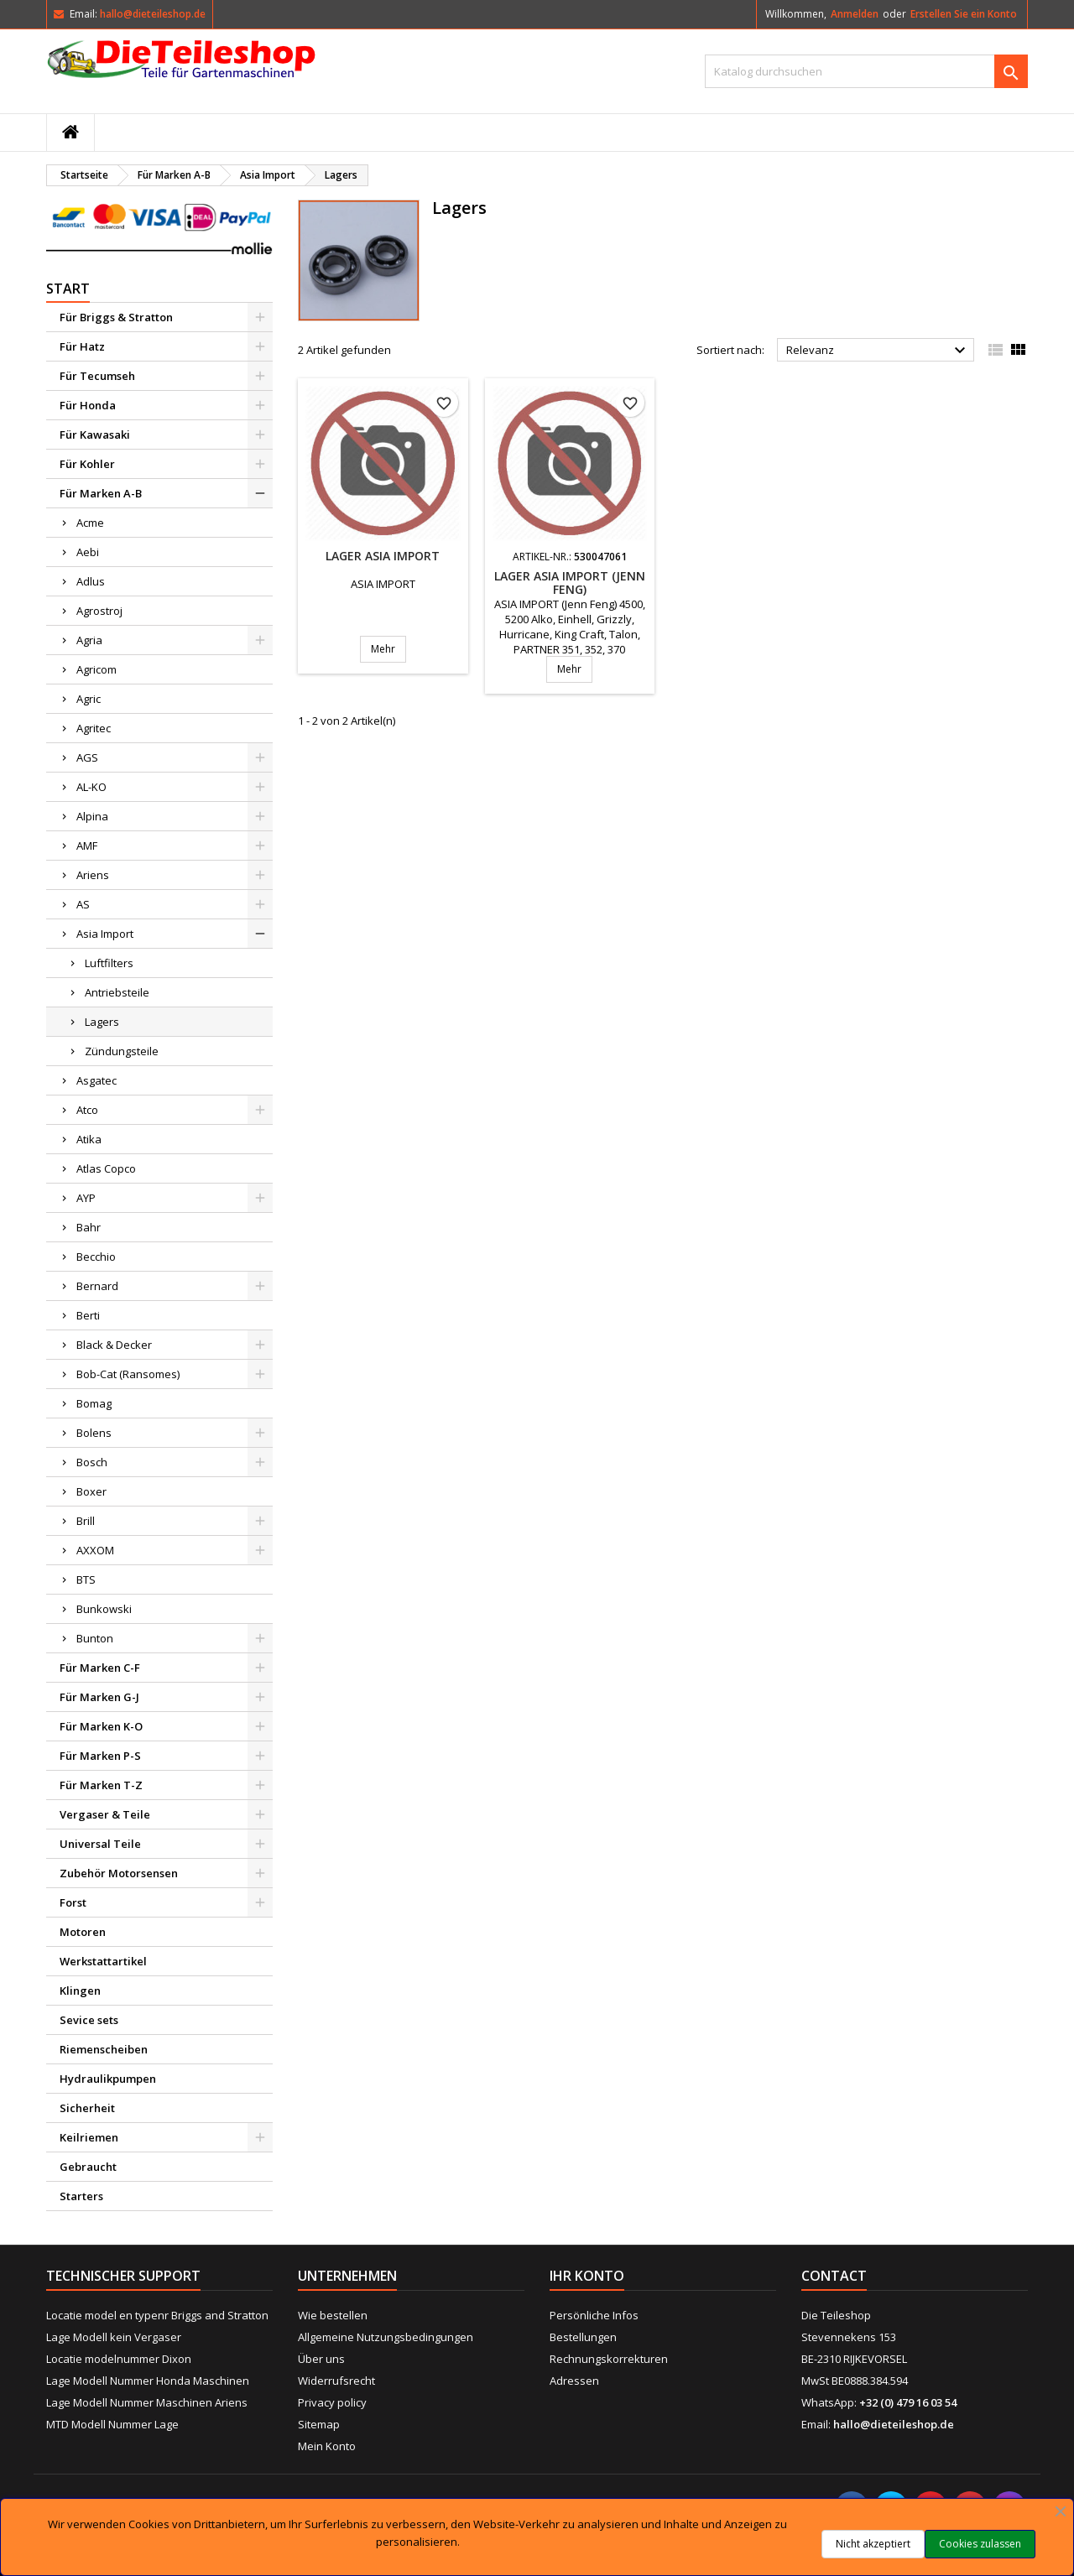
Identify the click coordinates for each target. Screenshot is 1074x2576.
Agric (88, 698)
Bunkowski (104, 1608)
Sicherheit (87, 2107)
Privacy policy (332, 2402)
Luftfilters (109, 963)
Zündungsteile (122, 1051)
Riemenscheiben (104, 2049)
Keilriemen (89, 2137)
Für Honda (88, 405)
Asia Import (104, 933)
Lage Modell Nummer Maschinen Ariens (147, 2402)
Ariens (92, 874)
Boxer (91, 1491)
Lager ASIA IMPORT (383, 556)
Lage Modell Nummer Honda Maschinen (147, 2380)
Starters (81, 2196)
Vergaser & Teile (105, 1814)
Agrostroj (99, 610)
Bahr (88, 1227)
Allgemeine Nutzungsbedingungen (385, 2336)
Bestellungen (583, 2336)
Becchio (96, 1256)
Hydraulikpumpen (108, 2078)
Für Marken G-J (99, 1696)
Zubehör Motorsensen (119, 1873)
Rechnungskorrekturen (609, 2358)
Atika (89, 1139)
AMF (86, 845)
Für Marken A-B (101, 493)
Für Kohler (87, 463)
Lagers (102, 1021)
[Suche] (866, 71)
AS (83, 904)
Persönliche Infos (594, 2315)
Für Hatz (82, 346)
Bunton (94, 1638)
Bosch (91, 1462)
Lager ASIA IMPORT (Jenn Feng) (569, 582)
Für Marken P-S (100, 1755)
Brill (85, 1520)
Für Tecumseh (97, 375)
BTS (86, 1579)
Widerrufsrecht (336, 2380)
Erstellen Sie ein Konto (963, 14)
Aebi (87, 551)
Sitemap (319, 2424)
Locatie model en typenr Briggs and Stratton (157, 2315)
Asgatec (96, 1080)
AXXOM (95, 1550)
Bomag (94, 1403)
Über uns (321, 2358)
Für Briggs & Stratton (116, 317)
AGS (87, 757)
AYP (86, 1197)
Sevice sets (89, 2019)
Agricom (96, 669)
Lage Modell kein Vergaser (113, 2336)
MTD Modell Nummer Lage (112, 2424)
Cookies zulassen (980, 2544)
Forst (73, 1902)
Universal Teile (100, 1843)
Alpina (92, 816)
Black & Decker (114, 1344)
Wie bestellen (333, 2315)
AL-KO (91, 786)
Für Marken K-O (101, 1726)
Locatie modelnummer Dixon (118, 2358)
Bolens (94, 1432)
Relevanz (878, 351)
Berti (88, 1315)
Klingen (80, 1990)
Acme (90, 522)
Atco (87, 1109)
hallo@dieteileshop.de (153, 14)
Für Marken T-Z (101, 1785)
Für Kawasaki (95, 434)
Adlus (90, 581)
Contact (834, 2275)
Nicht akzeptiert (873, 2544)
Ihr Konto (587, 2275)
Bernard (97, 1285)
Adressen (574, 2380)
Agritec (93, 728)
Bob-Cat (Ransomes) (128, 1374)
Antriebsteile (117, 992)
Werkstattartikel (103, 1961)
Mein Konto (327, 2446)
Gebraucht (88, 2166)
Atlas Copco (106, 1168)
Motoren (83, 1931)
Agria (89, 640)
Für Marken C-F (100, 1667)
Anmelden (854, 14)
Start (68, 288)
